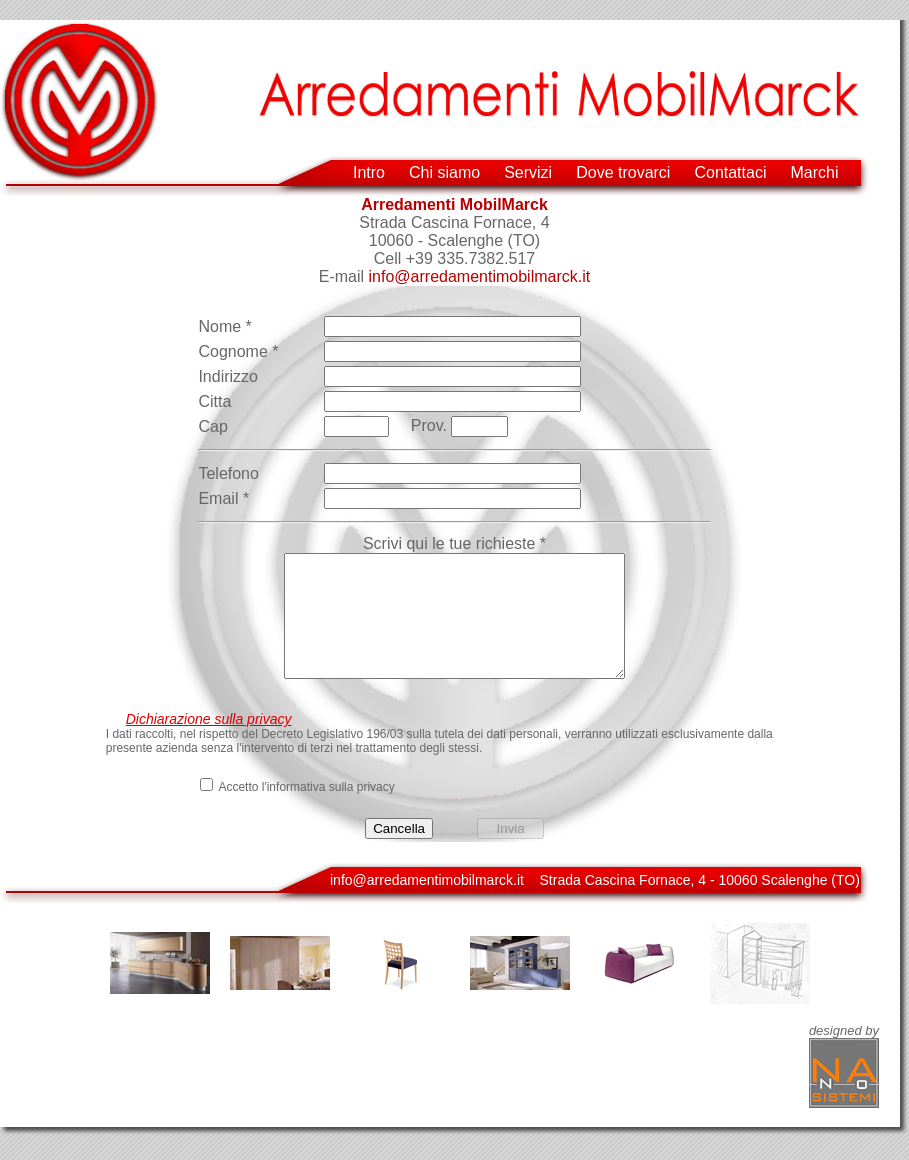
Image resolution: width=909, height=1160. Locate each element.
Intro (369, 172)
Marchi (814, 172)
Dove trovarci (623, 172)
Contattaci (730, 172)
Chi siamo (444, 172)
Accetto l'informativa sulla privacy (306, 811)
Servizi (528, 172)
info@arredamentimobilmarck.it (480, 276)
